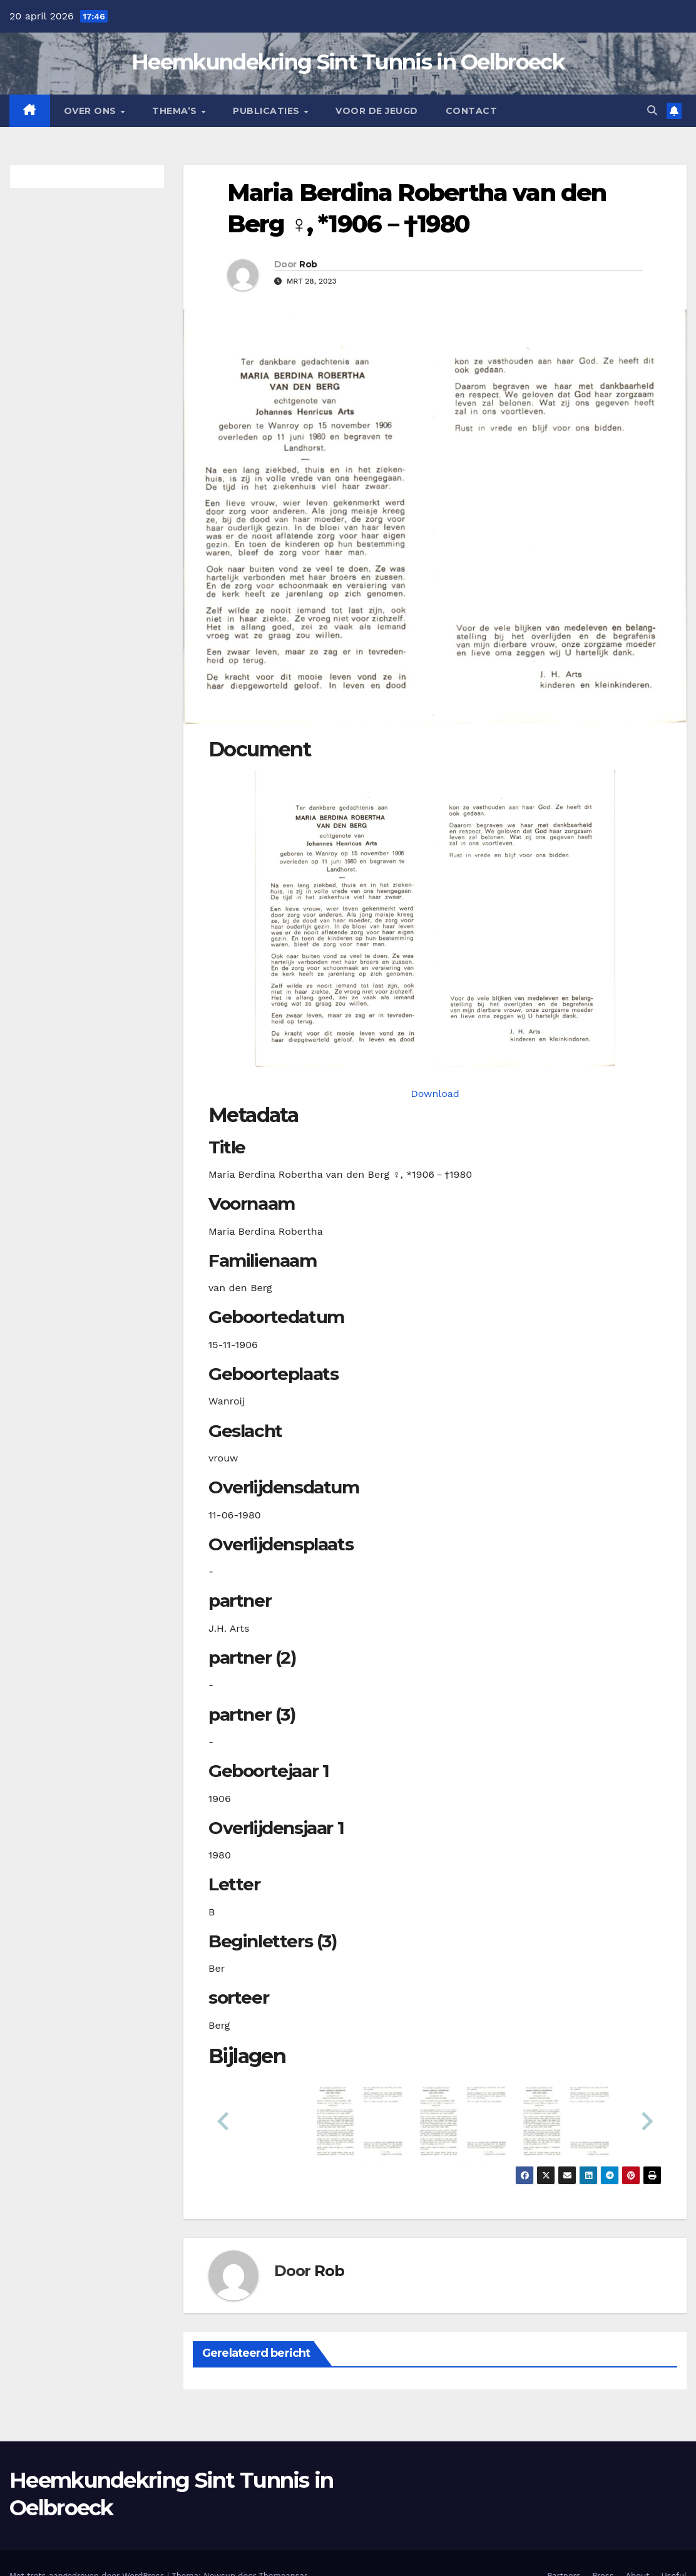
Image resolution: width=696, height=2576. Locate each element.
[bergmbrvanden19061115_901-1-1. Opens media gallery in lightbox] (435, 918)
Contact (472, 110)
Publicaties (267, 110)
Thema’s (176, 110)
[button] (652, 110)
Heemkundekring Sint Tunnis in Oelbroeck (348, 62)
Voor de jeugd (376, 110)
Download (435, 1094)
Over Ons (92, 110)
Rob (308, 264)
